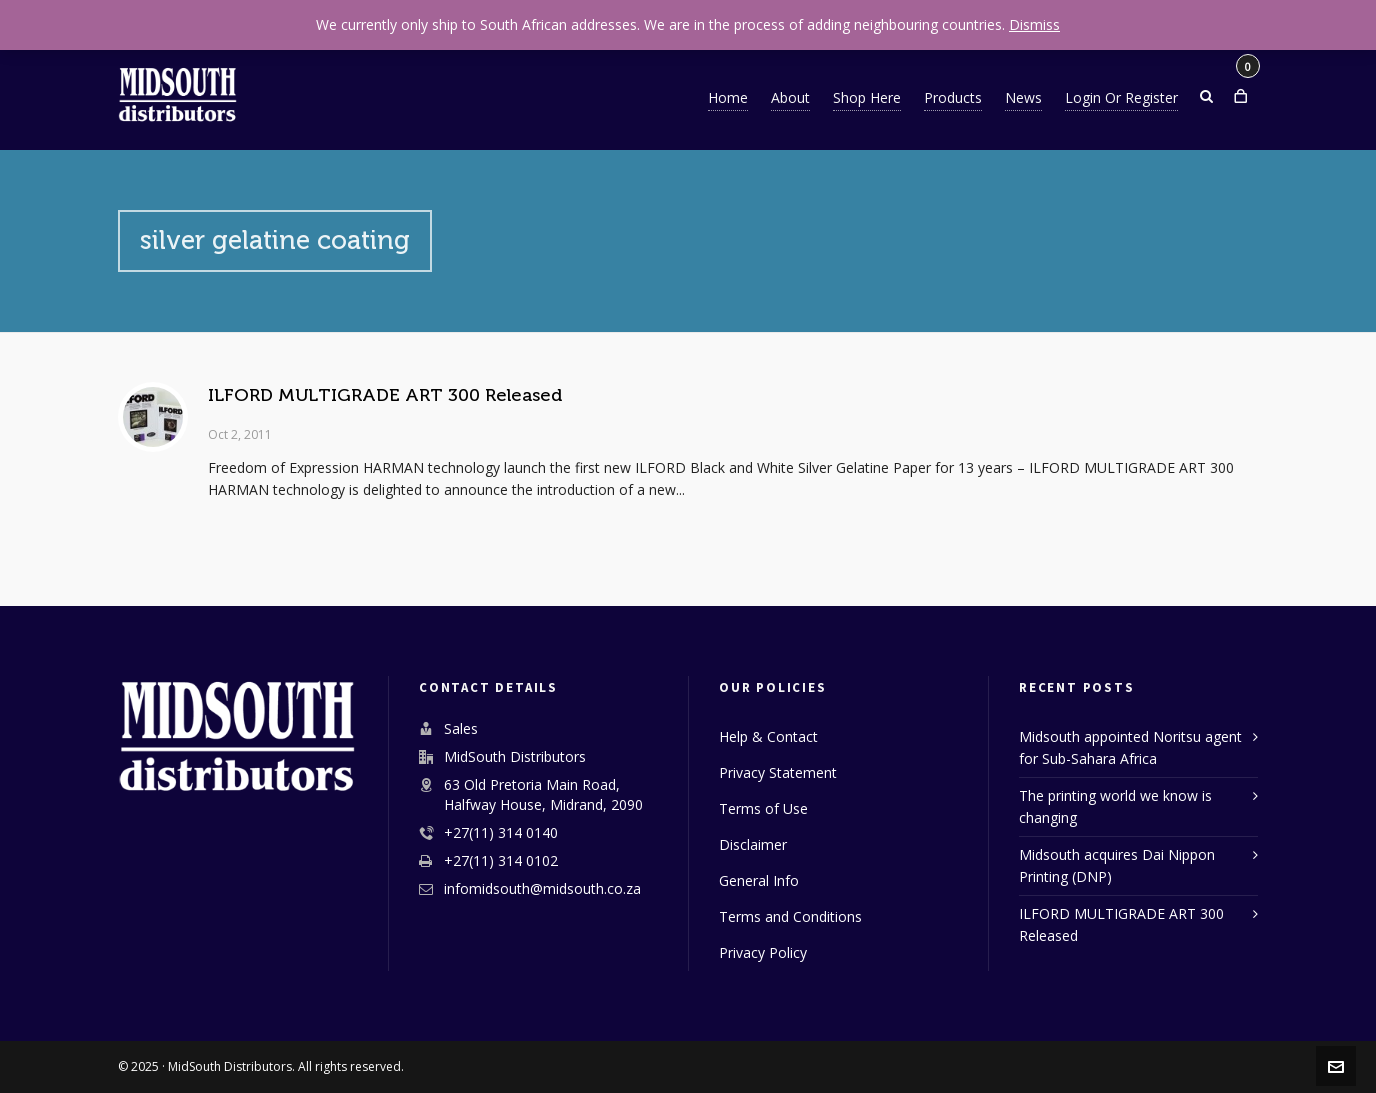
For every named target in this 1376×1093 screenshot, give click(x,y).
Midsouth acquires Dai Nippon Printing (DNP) (1117, 865)
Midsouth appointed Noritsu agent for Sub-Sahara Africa (1130, 747)
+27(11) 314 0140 (501, 832)
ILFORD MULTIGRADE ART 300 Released (385, 395)
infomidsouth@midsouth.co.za (542, 888)
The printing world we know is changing (1115, 806)
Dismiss (1034, 24)
